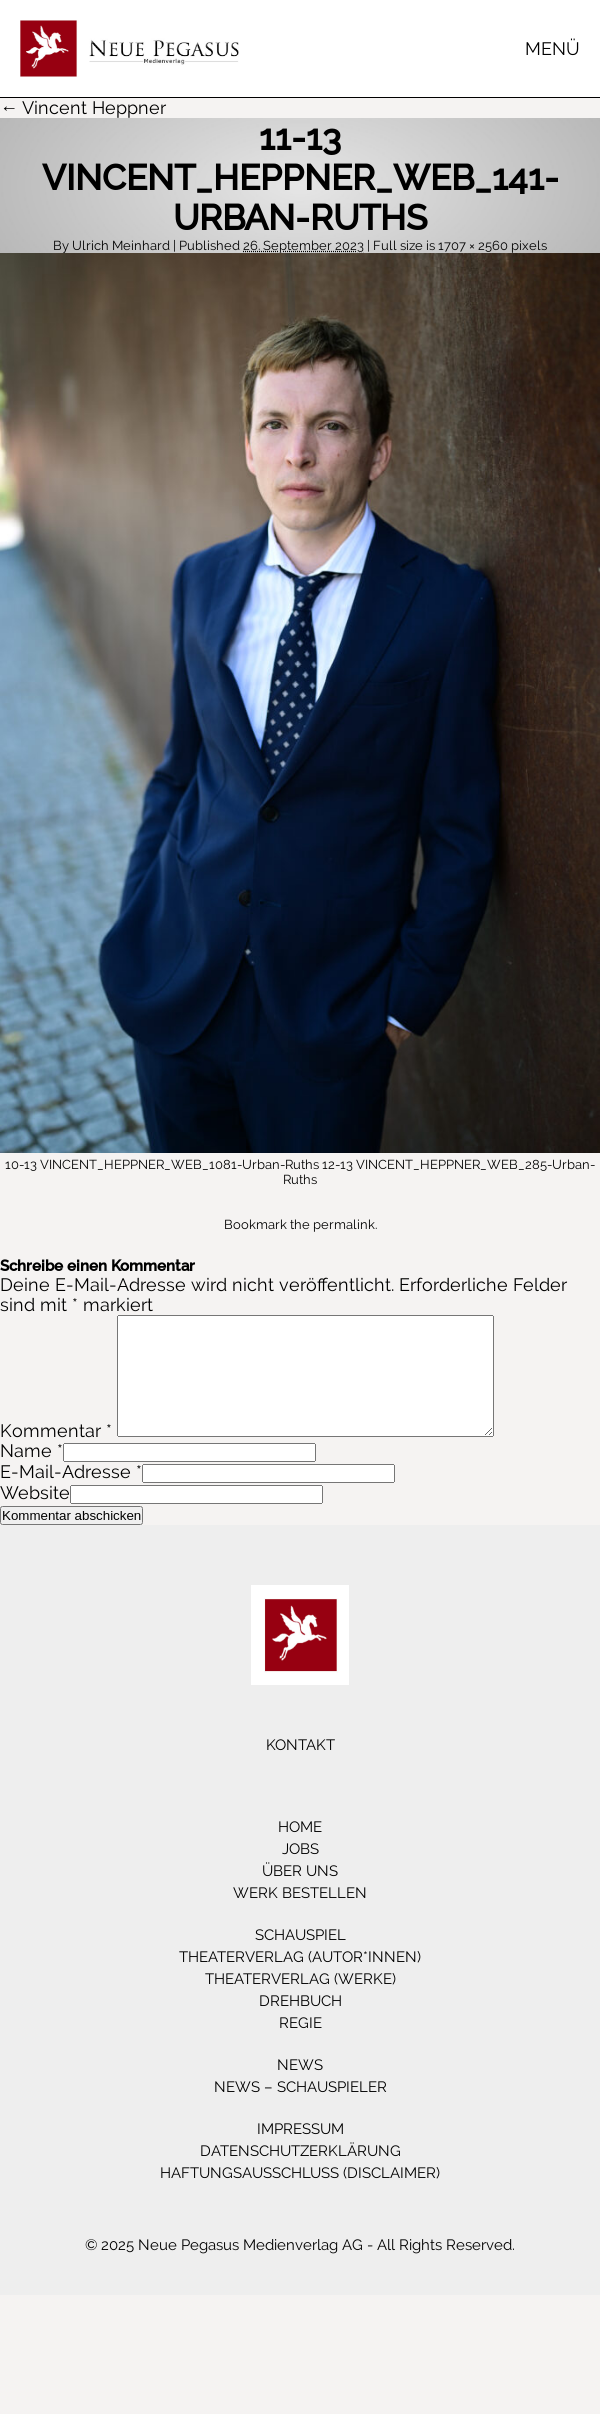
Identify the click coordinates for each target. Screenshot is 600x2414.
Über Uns (300, 1895)
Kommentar (56, 1454)
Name (26, 1474)
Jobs (300, 1873)
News (300, 2089)
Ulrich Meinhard (121, 245)
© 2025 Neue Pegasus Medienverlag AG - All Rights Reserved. (300, 2269)
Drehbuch (300, 2025)
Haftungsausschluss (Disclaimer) (300, 2197)
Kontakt (300, 1769)
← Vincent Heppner (83, 107)
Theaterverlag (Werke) (300, 2003)
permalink (344, 1224)
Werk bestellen (300, 1917)
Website (35, 1516)
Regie (300, 2047)
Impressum (300, 2153)
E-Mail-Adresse (65, 1495)
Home (300, 1851)
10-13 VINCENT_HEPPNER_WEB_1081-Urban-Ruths (162, 1164)
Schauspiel (300, 1959)
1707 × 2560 (473, 245)
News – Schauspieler (300, 2111)
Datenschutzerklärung (300, 2175)
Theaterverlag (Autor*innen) (300, 1981)
